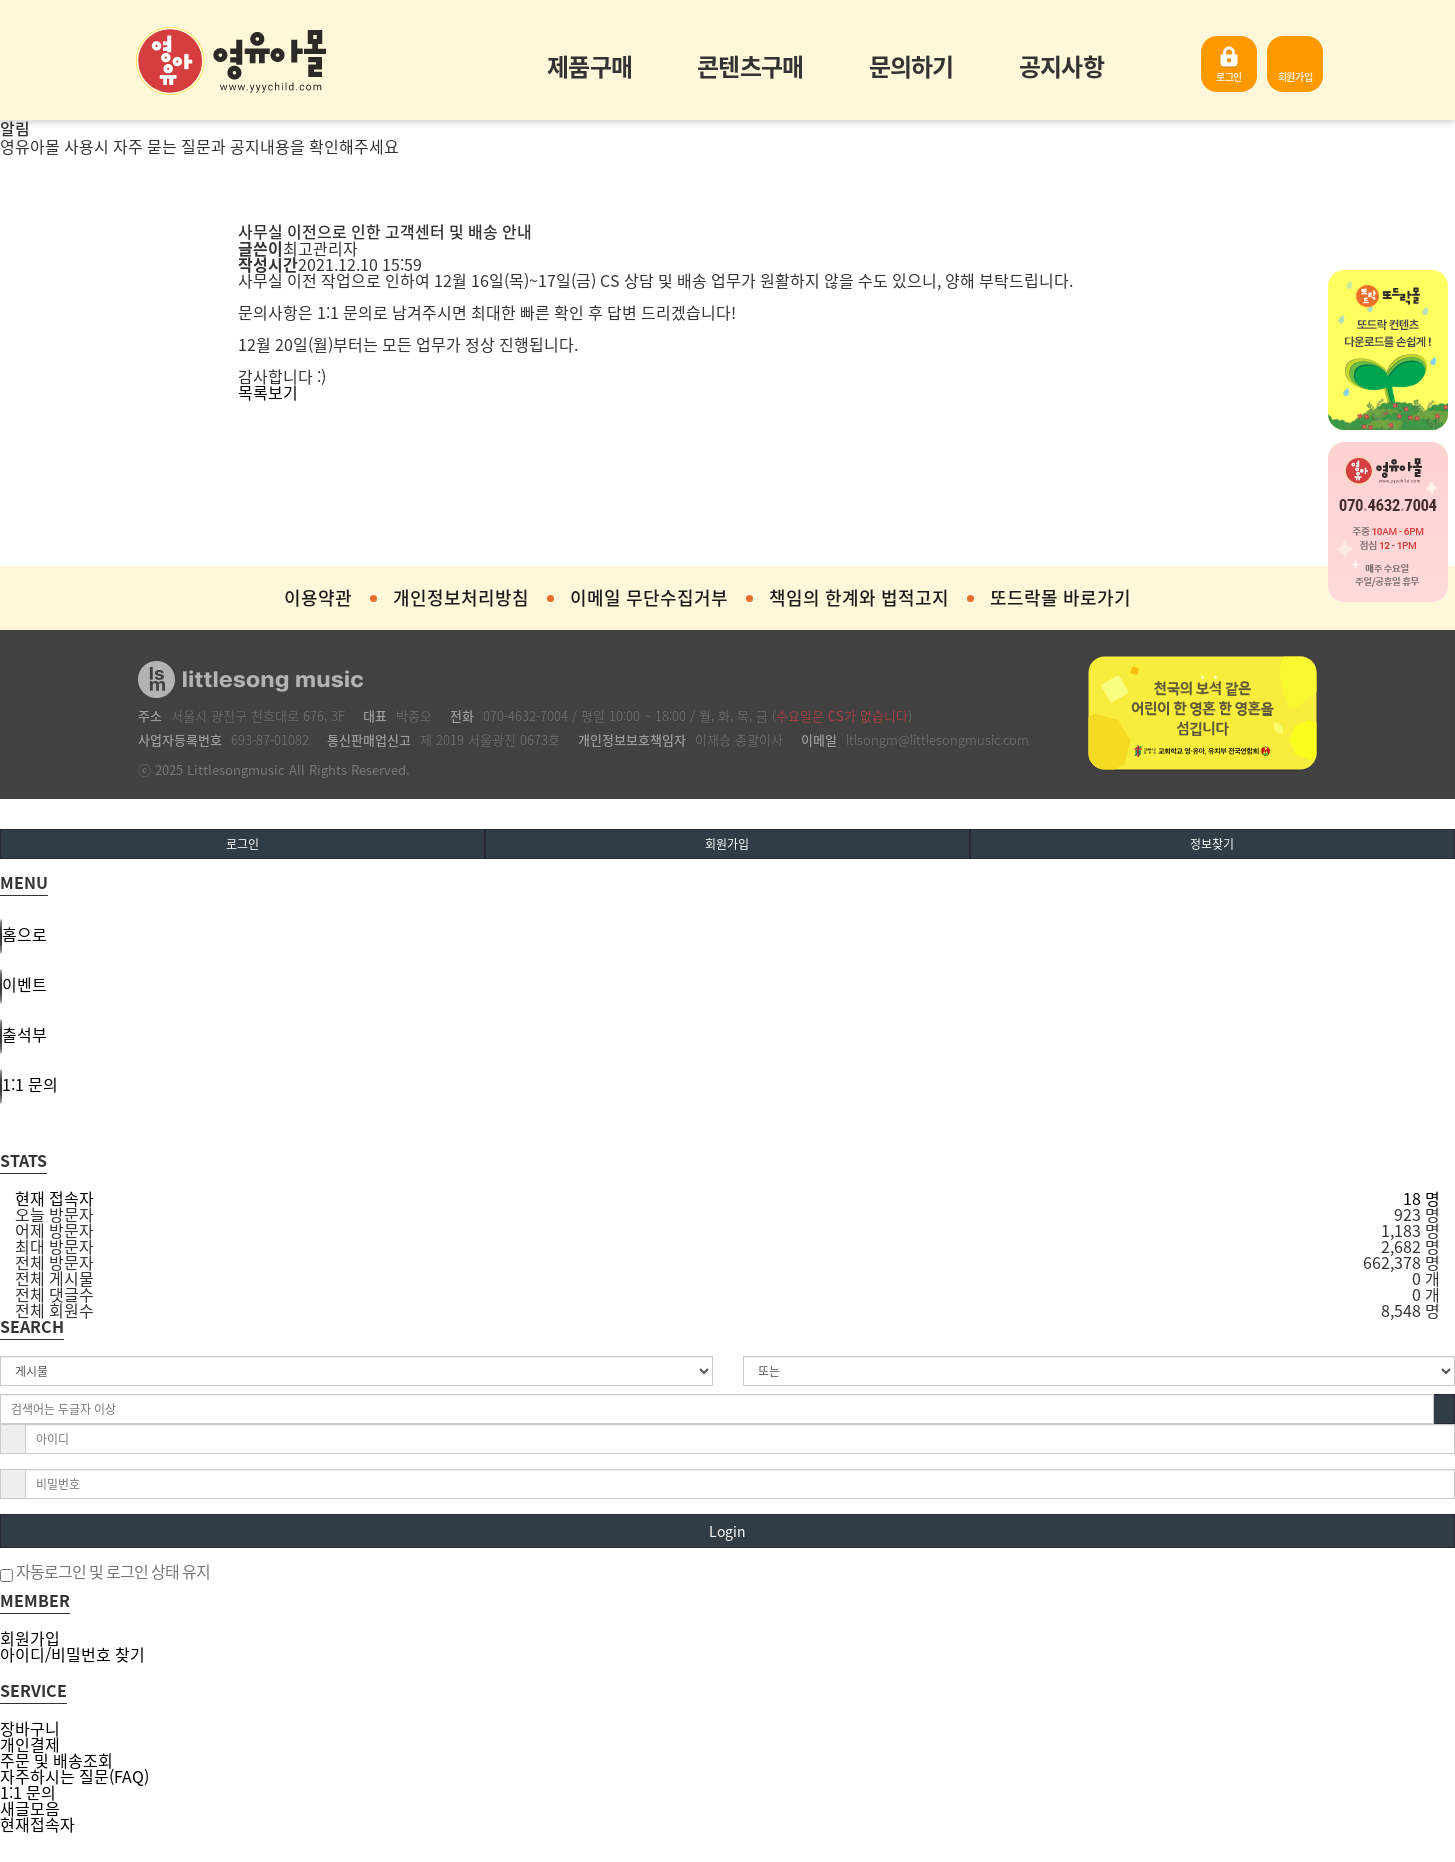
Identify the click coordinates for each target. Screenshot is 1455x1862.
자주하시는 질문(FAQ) (74, 1776)
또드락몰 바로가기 (1060, 597)
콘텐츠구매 (750, 66)
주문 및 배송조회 (56, 1760)
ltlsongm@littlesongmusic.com (937, 739)
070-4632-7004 (525, 715)
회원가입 (1295, 76)
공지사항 (1061, 66)
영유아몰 (231, 61)
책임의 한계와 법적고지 (859, 597)
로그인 (1229, 76)
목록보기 (268, 392)
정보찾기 (1212, 844)
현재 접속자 (54, 1198)
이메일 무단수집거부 (649, 597)
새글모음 (30, 1808)
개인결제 (30, 1744)
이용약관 (318, 597)
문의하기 (911, 66)
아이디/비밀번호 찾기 (72, 1654)
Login (727, 1531)
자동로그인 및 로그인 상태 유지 (105, 1572)
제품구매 (589, 66)
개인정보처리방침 (461, 597)
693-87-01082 (270, 739)
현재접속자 (37, 1824)
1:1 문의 (28, 1792)
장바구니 (30, 1728)
